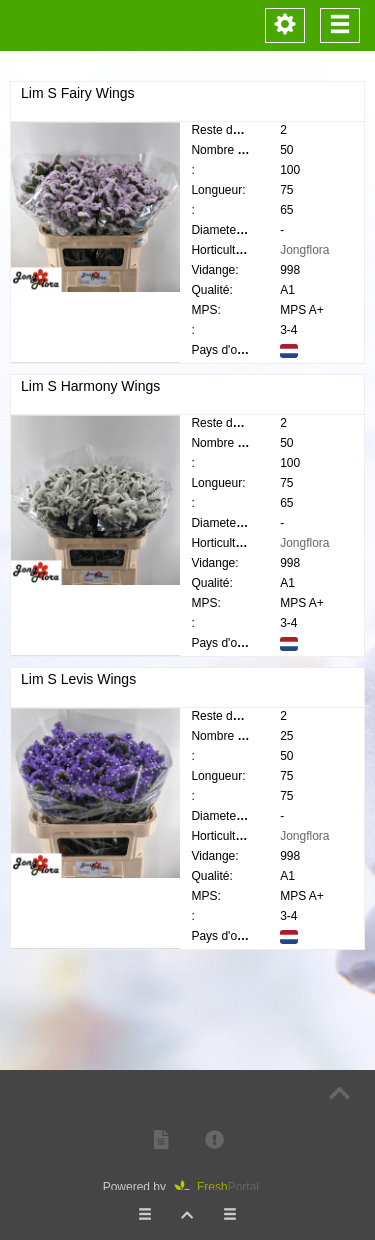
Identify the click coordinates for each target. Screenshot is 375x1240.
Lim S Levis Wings (78, 687)
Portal (223, 1187)
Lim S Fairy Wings (78, 93)
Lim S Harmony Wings (90, 386)
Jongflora (304, 250)
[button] (161, 1140)
